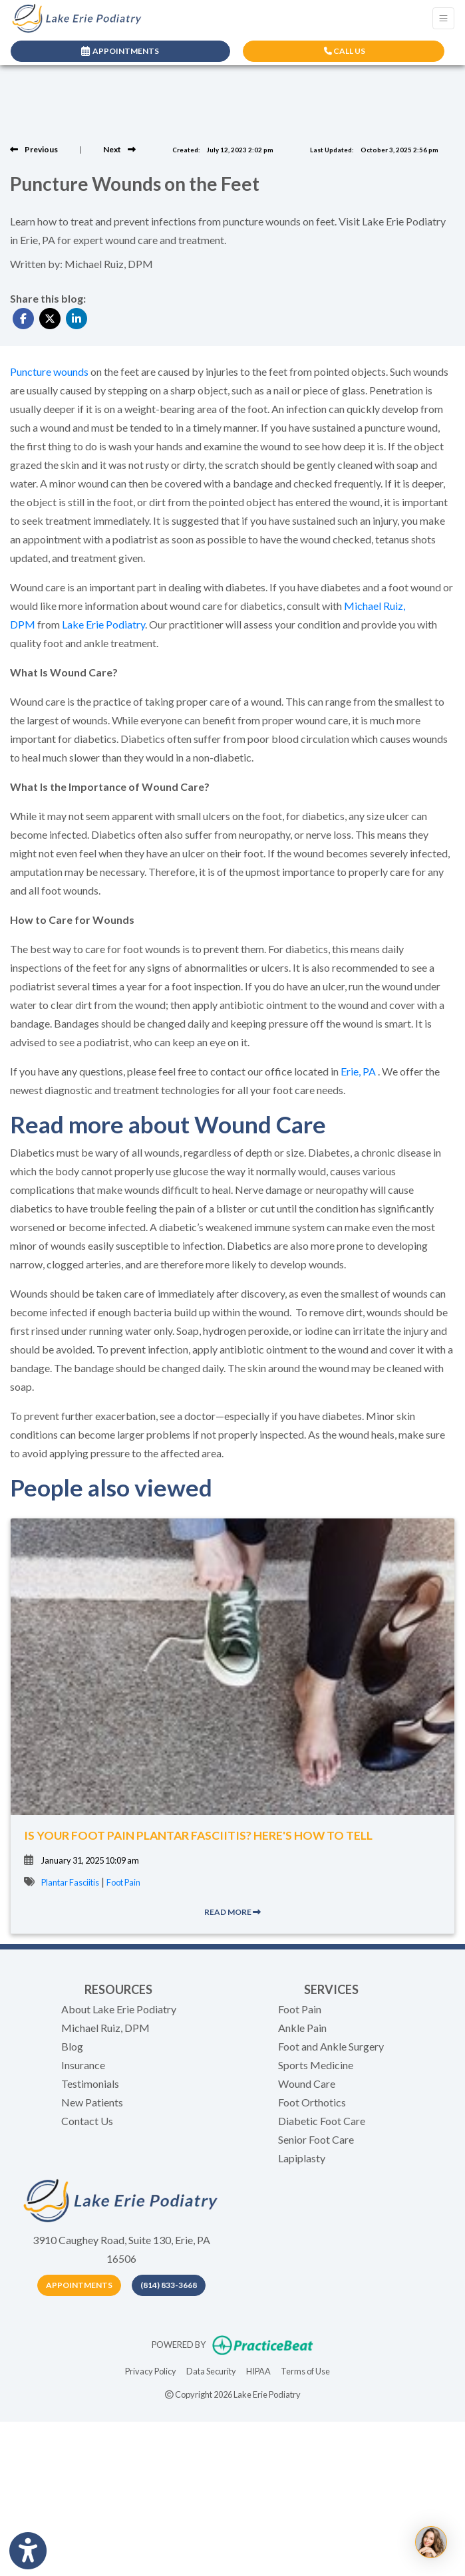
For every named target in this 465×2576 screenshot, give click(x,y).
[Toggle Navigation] (443, 18)
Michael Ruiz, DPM (105, 2027)
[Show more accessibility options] (28, 2551)
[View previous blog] (34, 149)
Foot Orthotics (312, 2102)
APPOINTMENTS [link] (120, 51)
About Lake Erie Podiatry (118, 2009)
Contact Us (87, 2120)
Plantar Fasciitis (70, 1882)
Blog (72, 2046)
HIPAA (258, 2370)
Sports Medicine (315, 2065)
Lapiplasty (301, 2158)
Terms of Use (305, 2370)
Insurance (83, 2065)
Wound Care (306, 2083)
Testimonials (90, 2083)
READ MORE (232, 1912)
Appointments (79, 2285)
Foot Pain (123, 1882)
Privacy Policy (150, 2370)
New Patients (92, 2102)
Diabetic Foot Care (321, 2120)
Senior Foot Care (316, 2139)
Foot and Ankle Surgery (331, 2046)
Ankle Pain (302, 2027)
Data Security (211, 2370)
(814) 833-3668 (168, 2285)
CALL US (344, 51)
